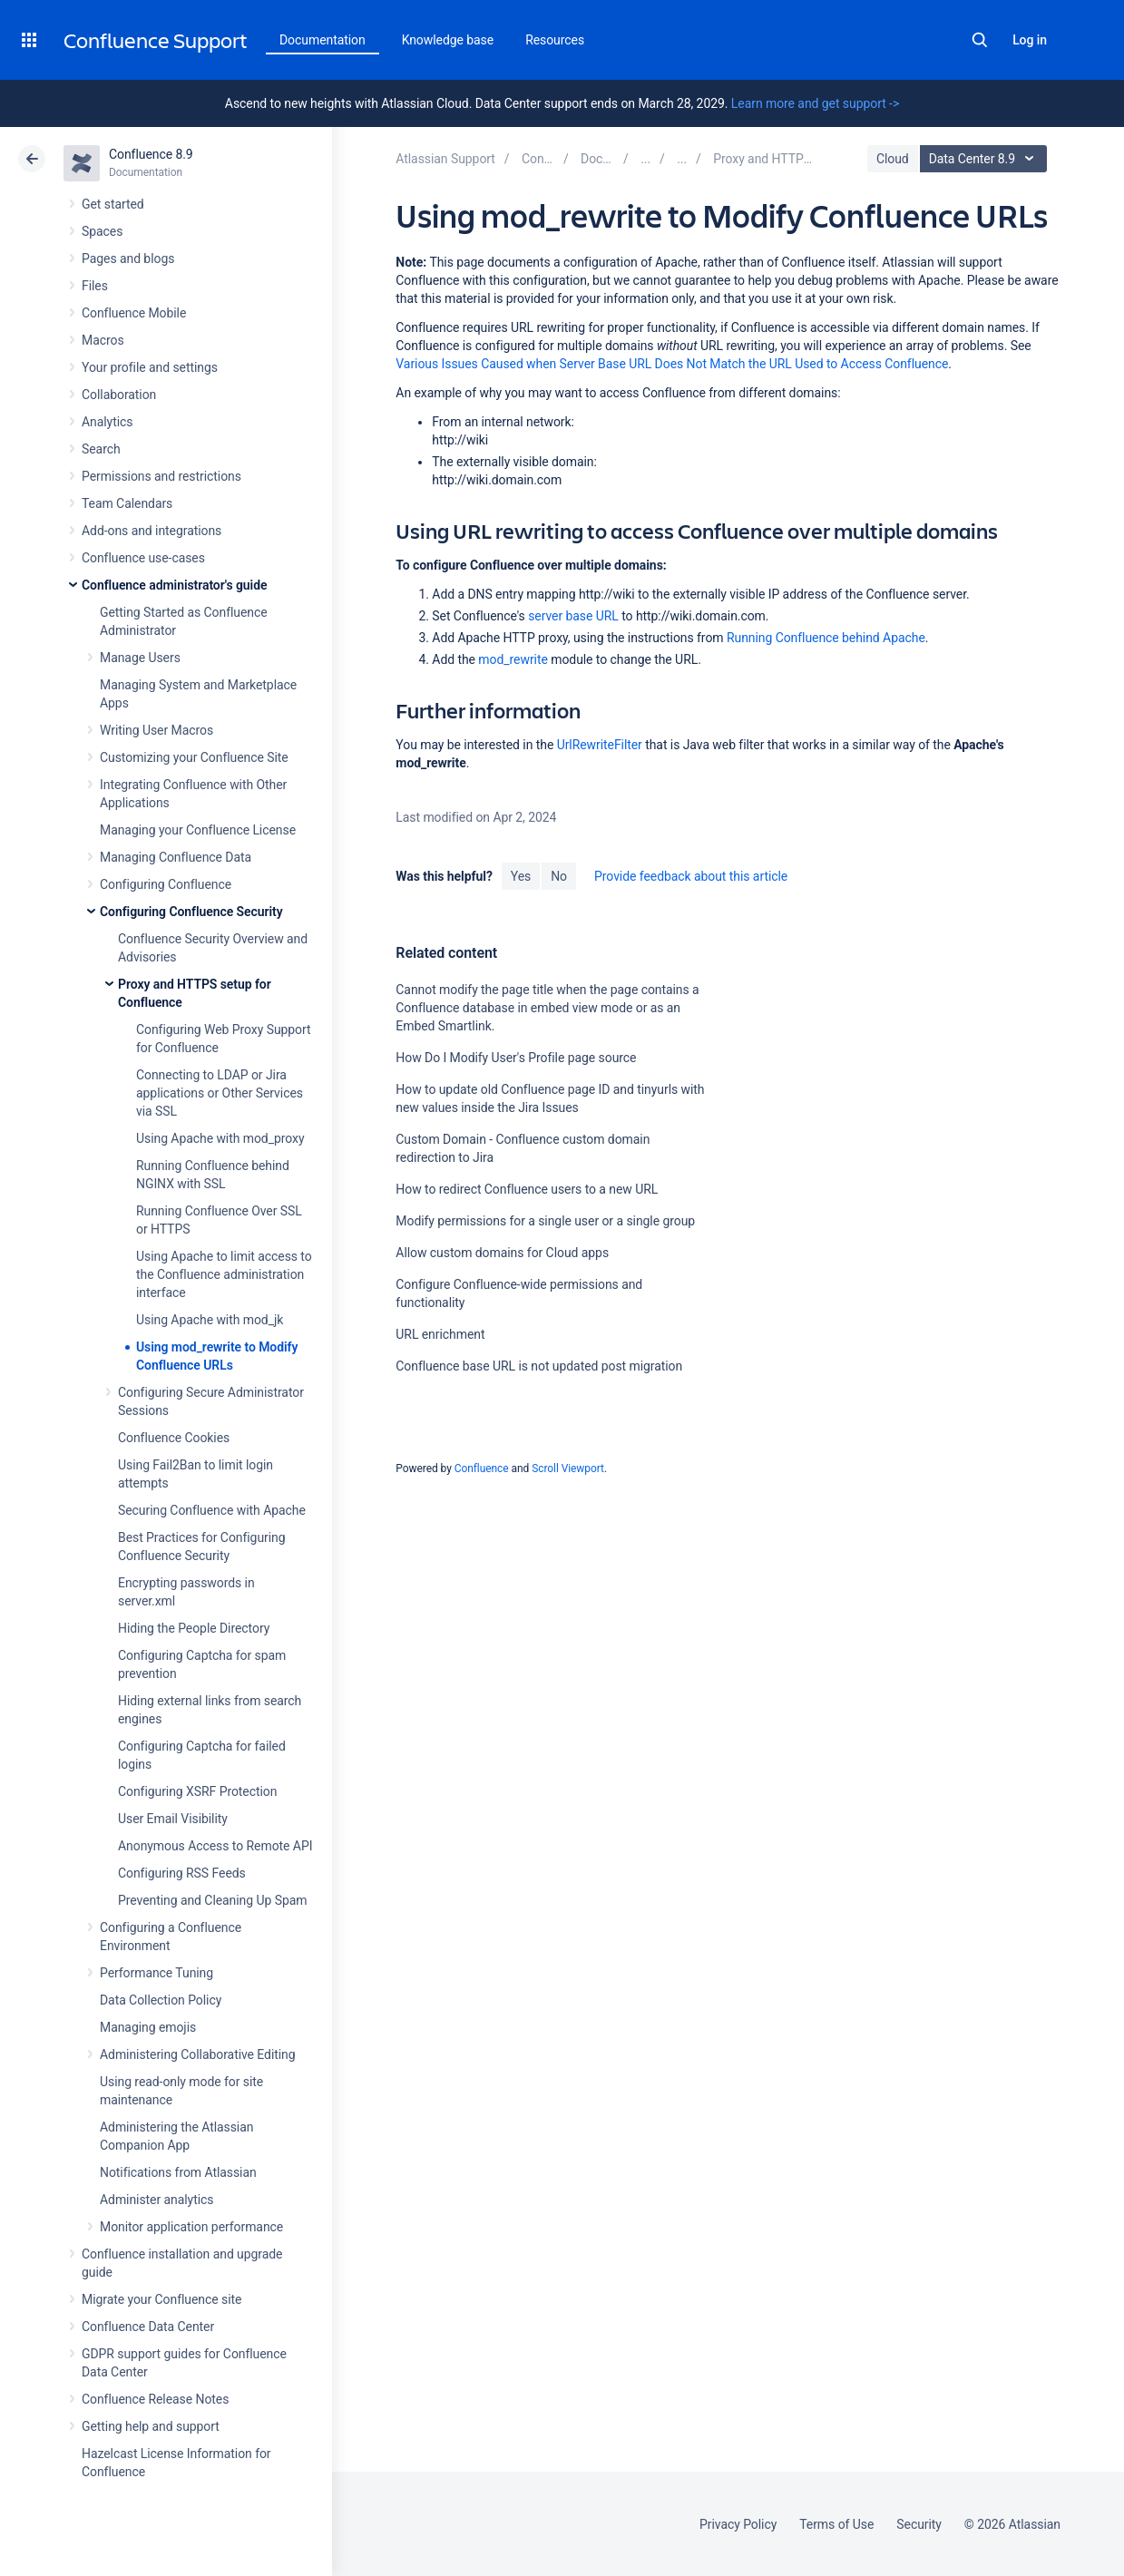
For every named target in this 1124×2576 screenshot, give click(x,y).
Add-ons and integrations (151, 530)
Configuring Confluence (165, 884)
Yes (521, 876)
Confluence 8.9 (151, 154)
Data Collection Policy (160, 2000)
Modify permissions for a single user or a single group (545, 1221)
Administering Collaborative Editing (198, 2054)
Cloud (892, 158)
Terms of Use (836, 2524)
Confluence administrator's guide (174, 585)
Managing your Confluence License (198, 830)
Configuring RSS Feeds (182, 1873)
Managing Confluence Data (175, 857)
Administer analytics (156, 2199)
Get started (113, 204)
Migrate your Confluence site (161, 2299)
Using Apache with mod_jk (209, 1319)
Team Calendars (127, 503)
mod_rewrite (512, 659)
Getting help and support (151, 2426)
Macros (103, 340)
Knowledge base (448, 40)
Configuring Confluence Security (191, 911)
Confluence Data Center (148, 2326)
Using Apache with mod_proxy (220, 1138)
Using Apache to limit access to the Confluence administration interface (224, 1274)
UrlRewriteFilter (599, 744)
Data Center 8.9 (985, 159)
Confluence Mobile (134, 313)
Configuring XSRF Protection (197, 1791)
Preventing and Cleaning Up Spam (212, 1900)
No (559, 876)
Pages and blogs (128, 258)
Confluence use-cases (143, 558)
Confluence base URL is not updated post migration (539, 1366)
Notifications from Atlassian (178, 2172)
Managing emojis (148, 2027)
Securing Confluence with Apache (212, 1510)
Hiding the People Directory (193, 1628)
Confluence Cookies (174, 1437)
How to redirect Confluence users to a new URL (527, 1189)
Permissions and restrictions (161, 476)
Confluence (481, 1468)
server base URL (573, 616)
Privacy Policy (738, 2524)
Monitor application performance (191, 2227)
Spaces (102, 231)
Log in (1029, 40)
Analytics (107, 422)
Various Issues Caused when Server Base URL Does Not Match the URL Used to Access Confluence (672, 363)
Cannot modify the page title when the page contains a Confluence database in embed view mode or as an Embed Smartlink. (547, 1007)
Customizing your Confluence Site (194, 757)
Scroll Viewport (568, 1468)
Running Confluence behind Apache (826, 637)
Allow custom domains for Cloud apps (502, 1252)
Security (919, 2524)
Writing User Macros (156, 730)
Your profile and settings (150, 367)
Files (95, 285)
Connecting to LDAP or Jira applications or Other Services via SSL (219, 1093)
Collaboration (119, 394)
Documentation (322, 40)
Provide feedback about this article (690, 876)
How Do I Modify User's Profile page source (516, 1057)
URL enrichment (440, 1334)
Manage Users (140, 657)
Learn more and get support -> (815, 103)
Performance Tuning (156, 1973)
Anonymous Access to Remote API (215, 1846)
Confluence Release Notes (155, 2399)
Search (979, 39)
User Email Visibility (173, 1818)
